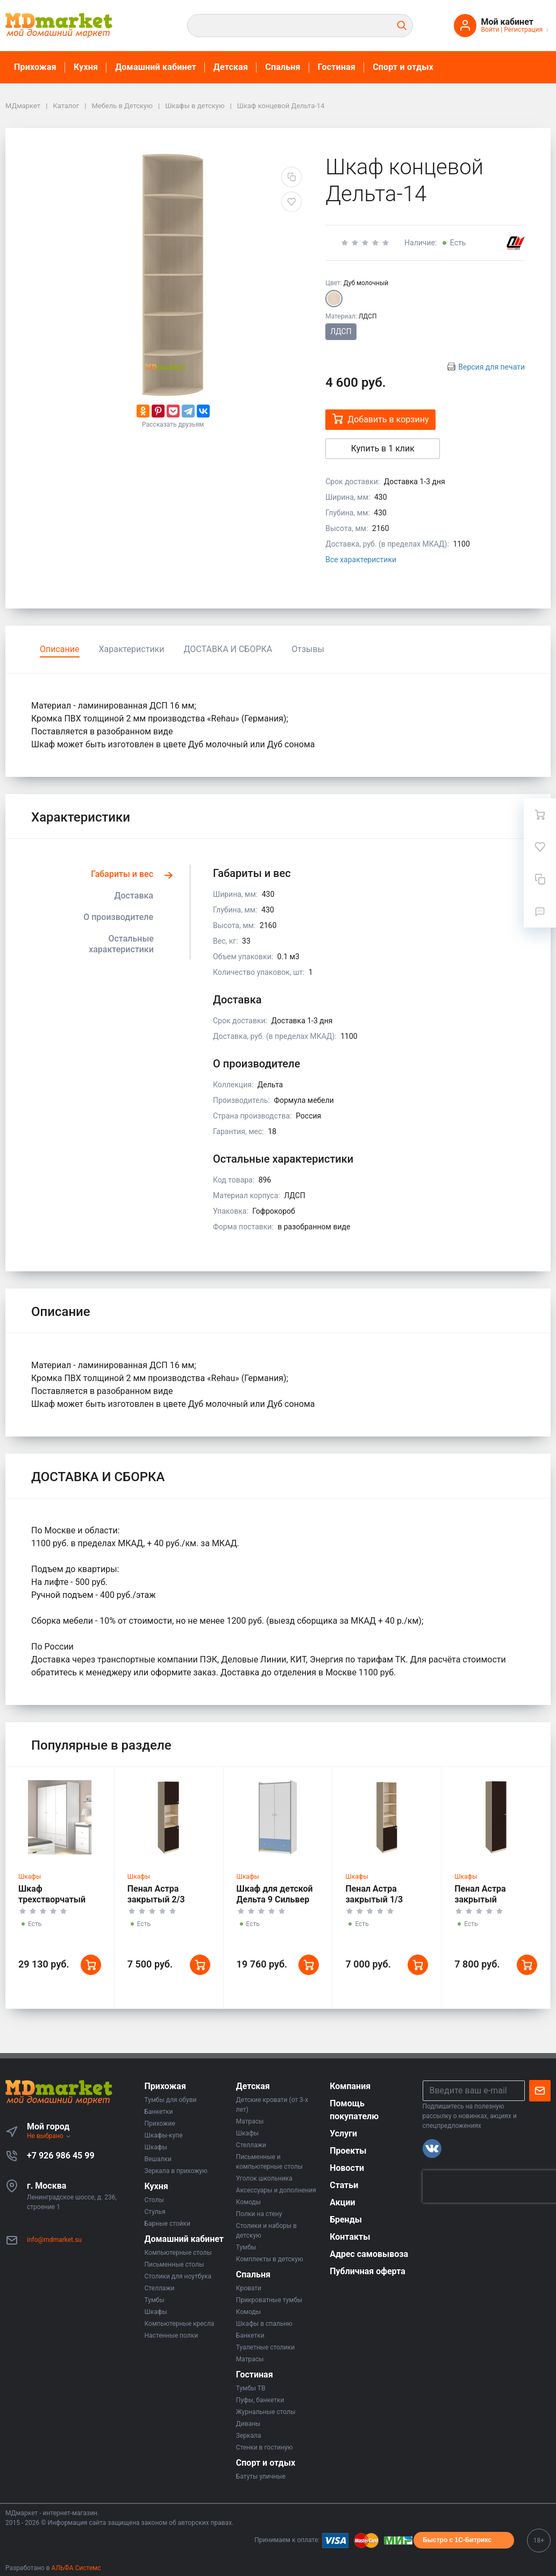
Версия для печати (491, 367)
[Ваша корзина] (540, 814)
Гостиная (336, 67)
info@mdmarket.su (54, 2240)
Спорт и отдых (403, 67)
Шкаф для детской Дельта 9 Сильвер (275, 1894)
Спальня (283, 67)
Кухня (86, 67)
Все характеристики (360, 559)
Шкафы (29, 1876)
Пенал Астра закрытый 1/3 (374, 1894)
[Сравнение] (540, 879)
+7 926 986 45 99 (61, 2155)
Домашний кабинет (155, 67)
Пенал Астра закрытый (479, 1894)
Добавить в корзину (380, 418)
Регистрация (523, 29)
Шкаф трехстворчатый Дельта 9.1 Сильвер (58, 1899)
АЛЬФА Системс (75, 2568)
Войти (490, 29)
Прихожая (35, 67)
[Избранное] (540, 847)
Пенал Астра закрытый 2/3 (156, 1894)
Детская (230, 67)
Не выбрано (49, 2136)
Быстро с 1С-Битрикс (457, 2540)
